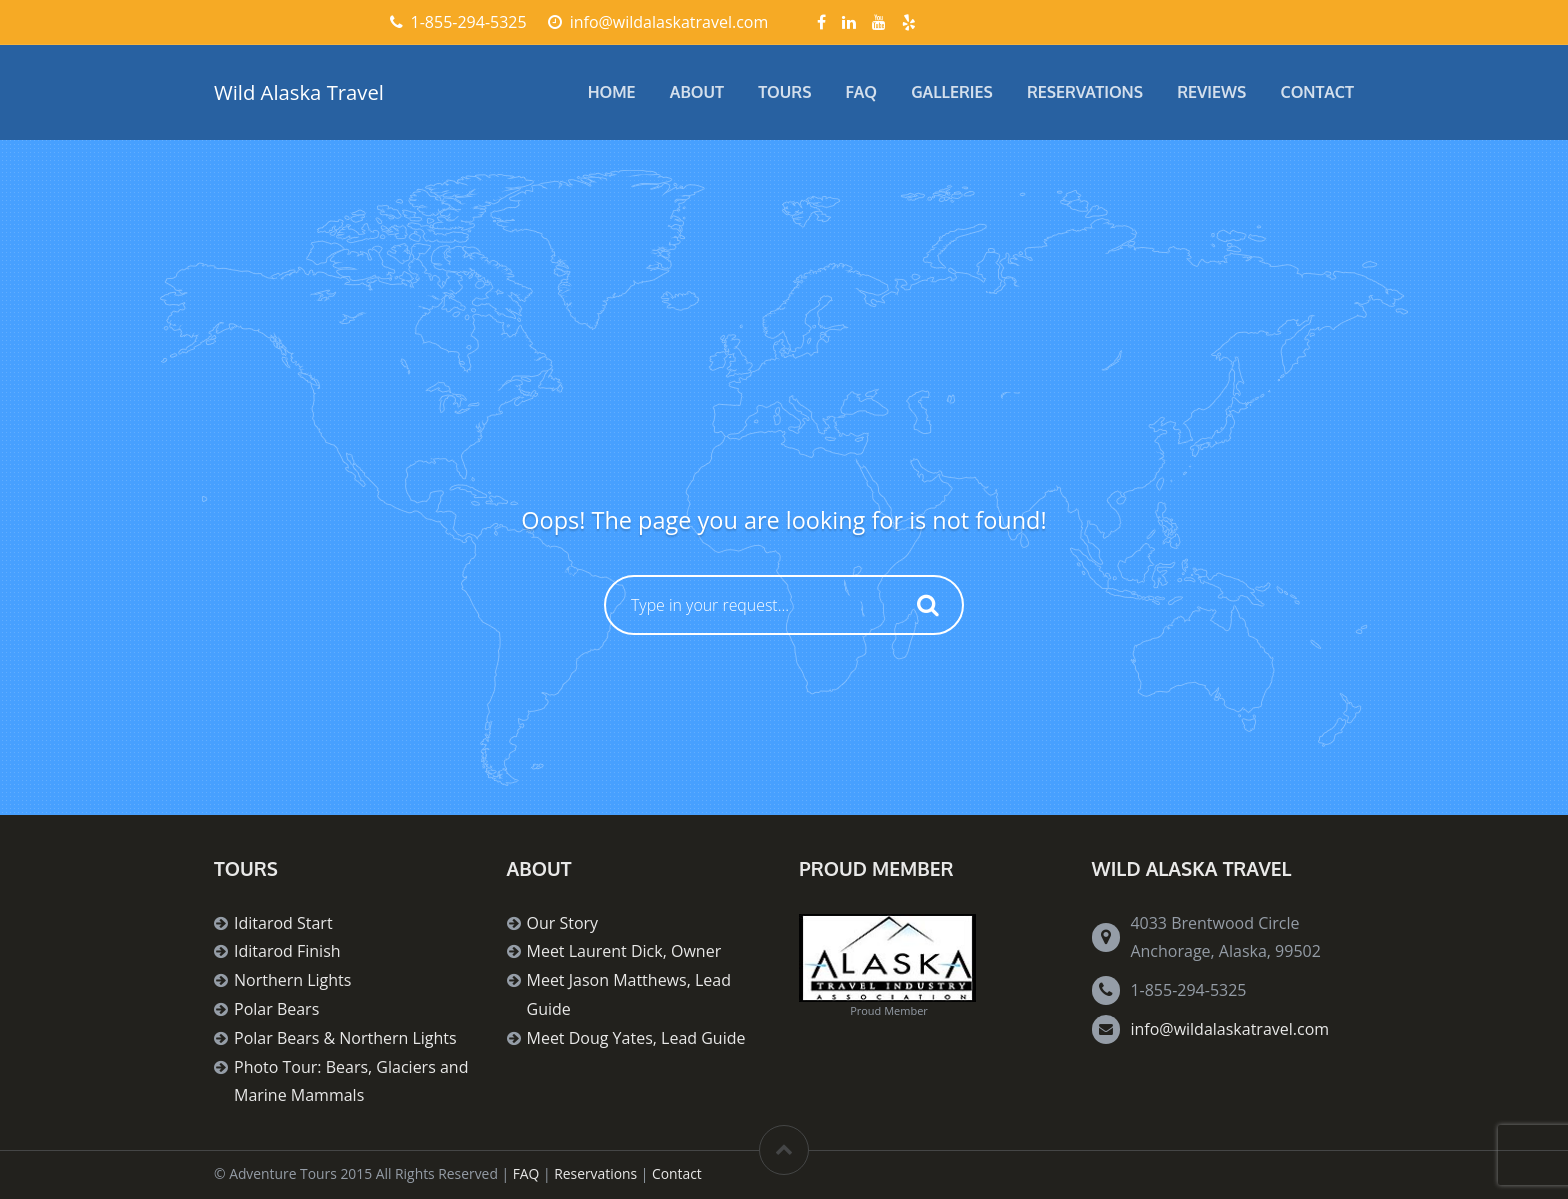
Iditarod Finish (287, 951)
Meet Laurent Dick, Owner (624, 951)
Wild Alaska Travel (299, 92)
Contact (1318, 92)
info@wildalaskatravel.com (1229, 1029)
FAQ (861, 92)
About (697, 92)
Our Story (563, 923)
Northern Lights (292, 980)
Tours (784, 92)
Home (612, 92)
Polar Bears (276, 1009)
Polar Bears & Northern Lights (345, 1038)
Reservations (1085, 92)
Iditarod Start (283, 923)
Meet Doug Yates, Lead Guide (636, 1038)
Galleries (952, 92)
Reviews (1211, 92)
